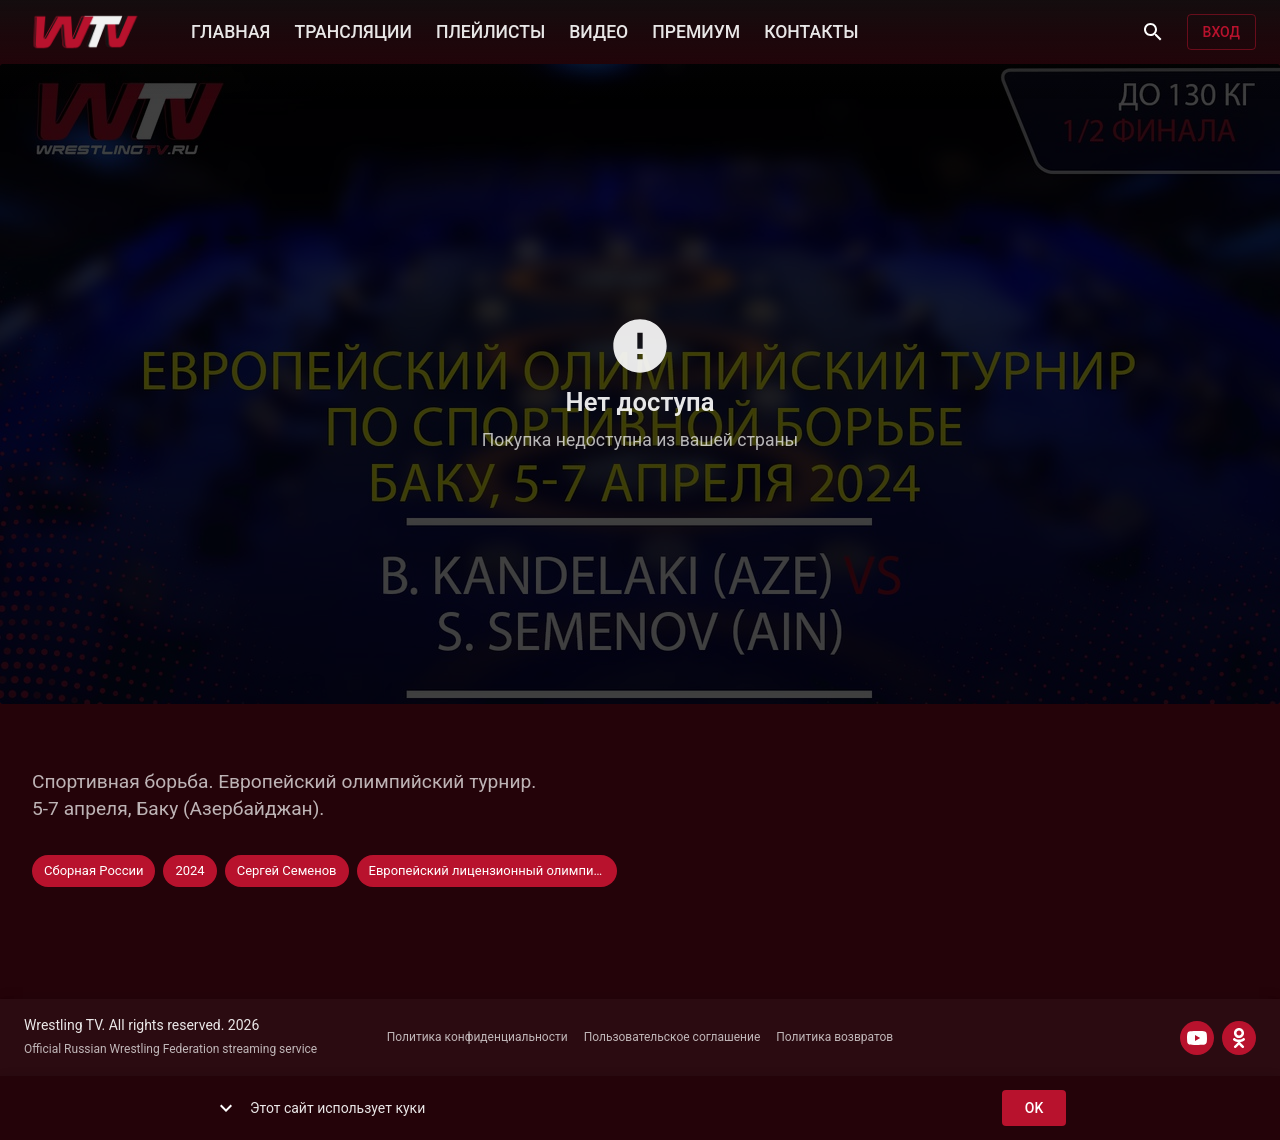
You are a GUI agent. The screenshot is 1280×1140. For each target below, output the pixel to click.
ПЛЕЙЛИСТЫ (490, 30)
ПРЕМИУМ (696, 30)
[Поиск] (1153, 32)
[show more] (226, 1108)
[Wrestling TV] (85, 32)
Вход (1221, 32)
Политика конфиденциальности (477, 1037)
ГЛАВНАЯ (230, 30)
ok (1034, 1108)
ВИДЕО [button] (598, 30)
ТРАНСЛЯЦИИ (352, 30)
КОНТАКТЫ (811, 30)
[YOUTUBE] (1197, 1038)
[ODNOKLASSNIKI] (1239, 1038)
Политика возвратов (834, 1037)
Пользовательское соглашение (672, 1037)
